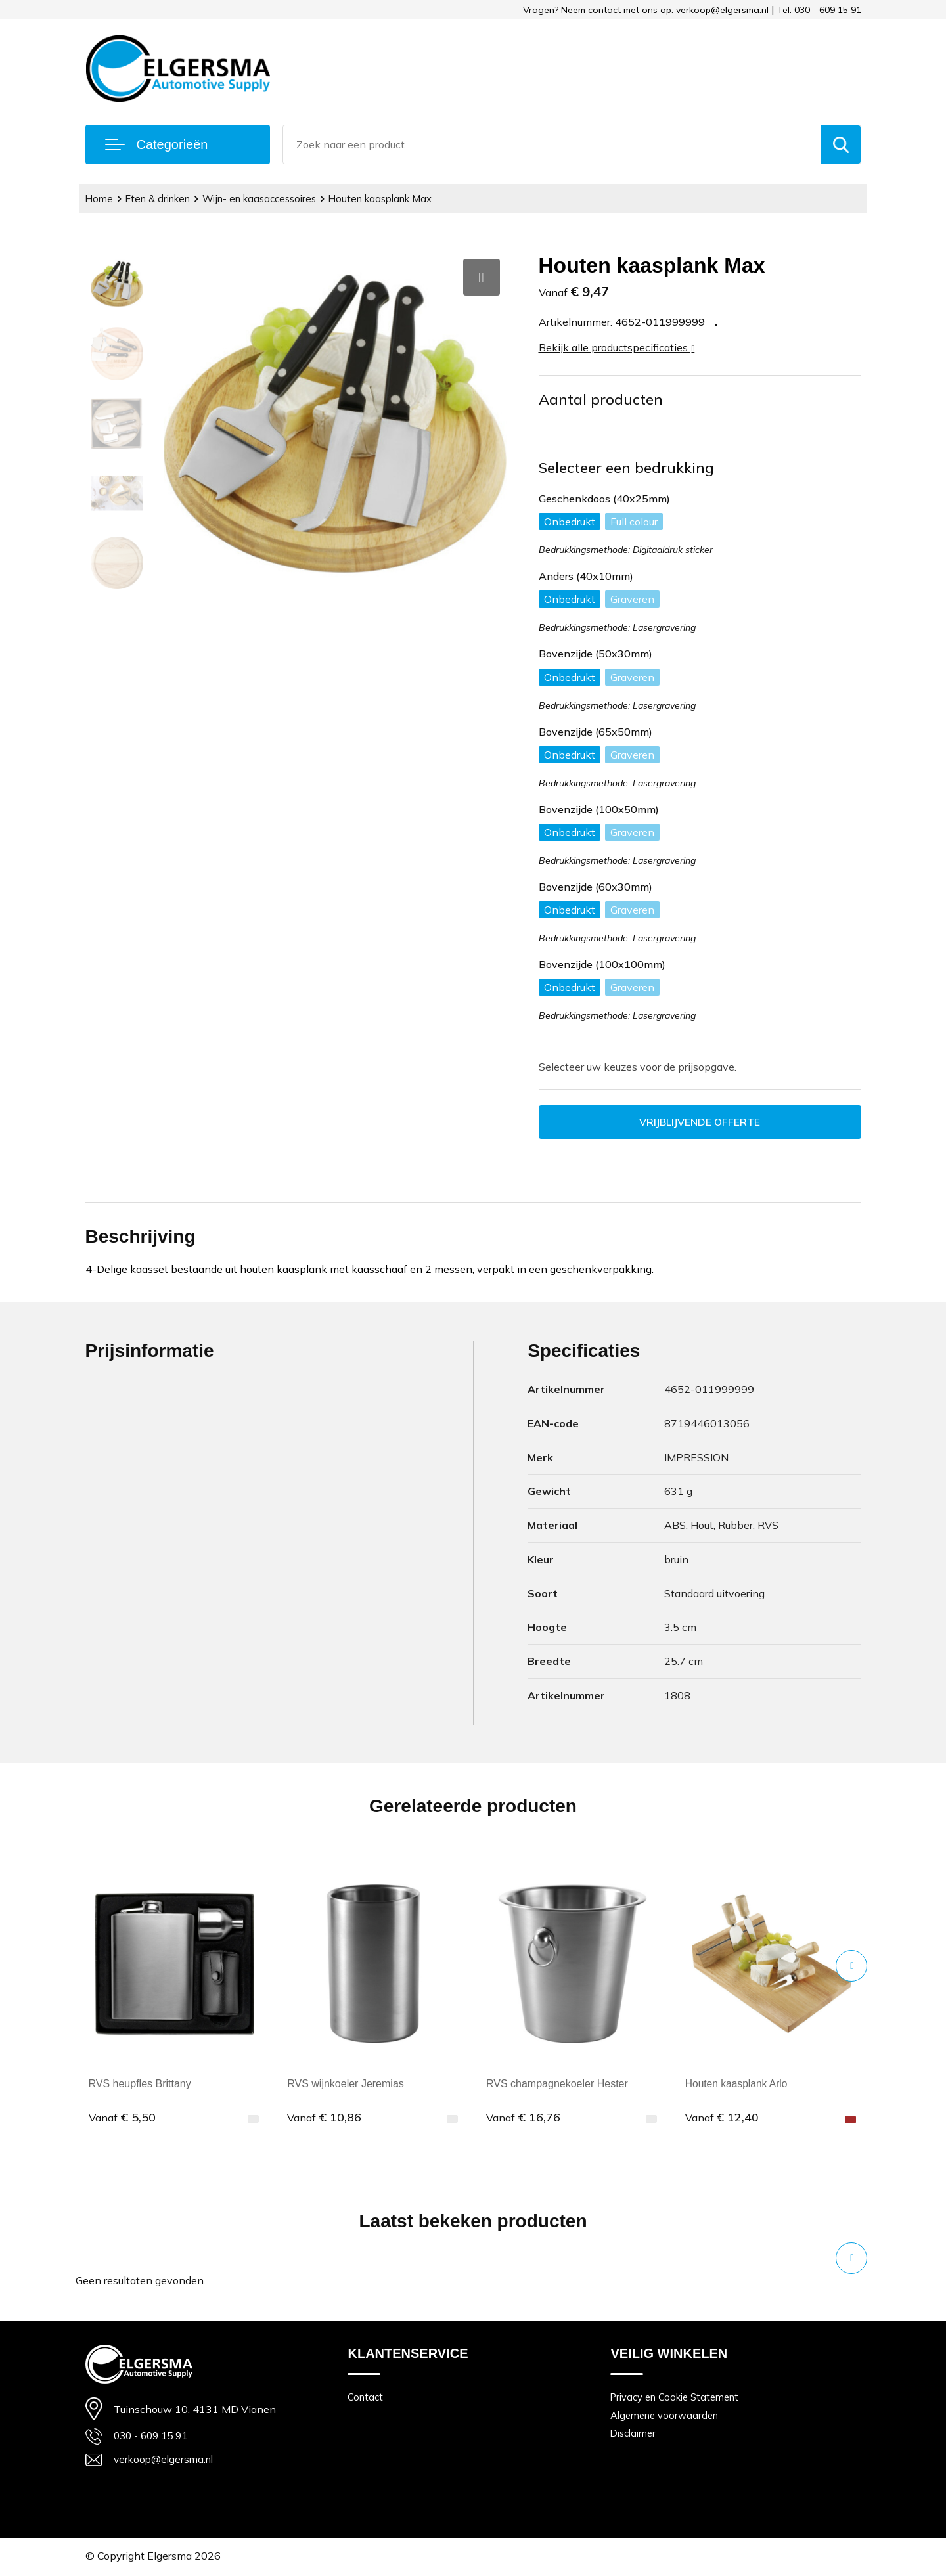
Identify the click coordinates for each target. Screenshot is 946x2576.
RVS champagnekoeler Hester (557, 2084)
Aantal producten (601, 399)
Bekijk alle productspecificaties (617, 347)
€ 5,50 (122, 2117)
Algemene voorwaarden (665, 2416)
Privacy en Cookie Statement (676, 2397)
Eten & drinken (158, 198)
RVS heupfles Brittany (140, 2084)
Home (99, 198)
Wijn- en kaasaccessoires (262, 198)
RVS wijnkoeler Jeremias (345, 2084)
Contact (365, 2397)
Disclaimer (634, 2434)
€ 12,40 (722, 2117)
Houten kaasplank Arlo (737, 2084)
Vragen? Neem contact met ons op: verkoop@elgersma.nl (646, 10)
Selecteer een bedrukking (626, 467)
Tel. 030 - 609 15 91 (819, 10)
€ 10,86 (324, 2117)
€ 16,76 (523, 2117)
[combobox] (552, 144)
